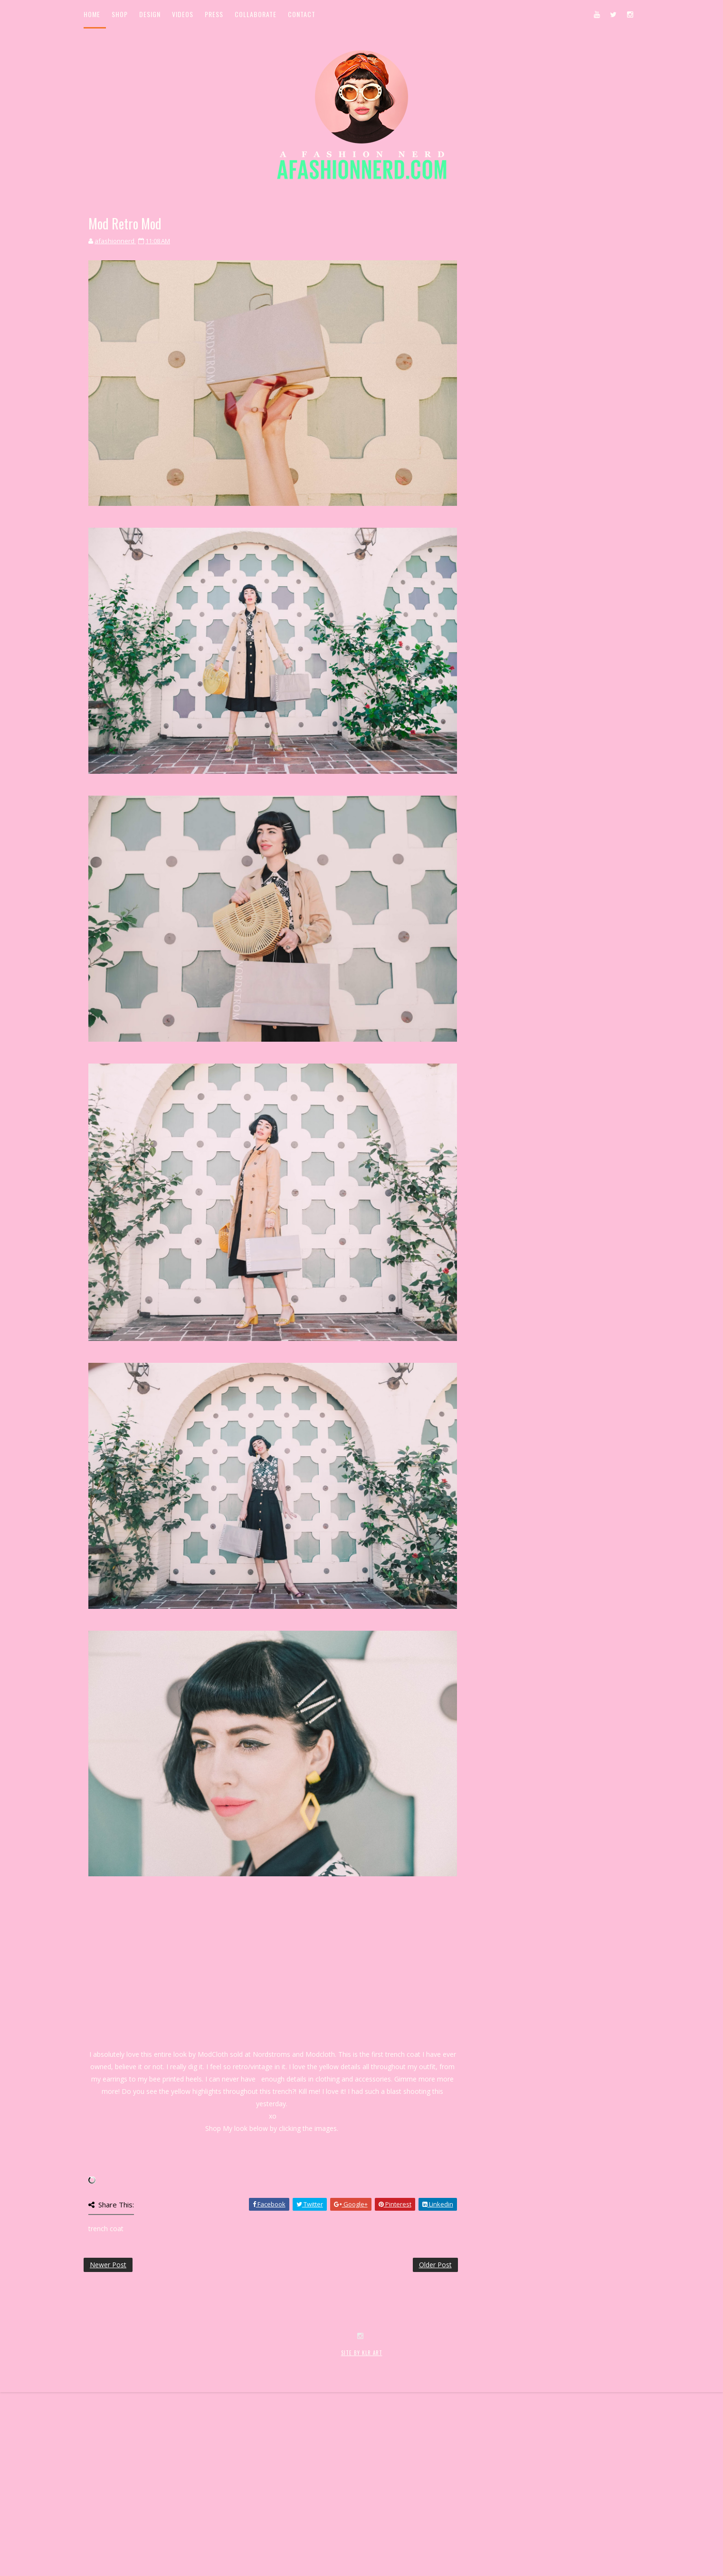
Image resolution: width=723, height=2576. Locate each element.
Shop (120, 14)
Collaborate (255, 14)
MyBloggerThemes (238, 2537)
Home (92, 14)
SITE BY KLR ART (361, 2526)
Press (214, 14)
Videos (182, 14)
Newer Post (108, 2264)
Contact (301, 14)
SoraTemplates (140, 2537)
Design (150, 14)
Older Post (435, 2264)
